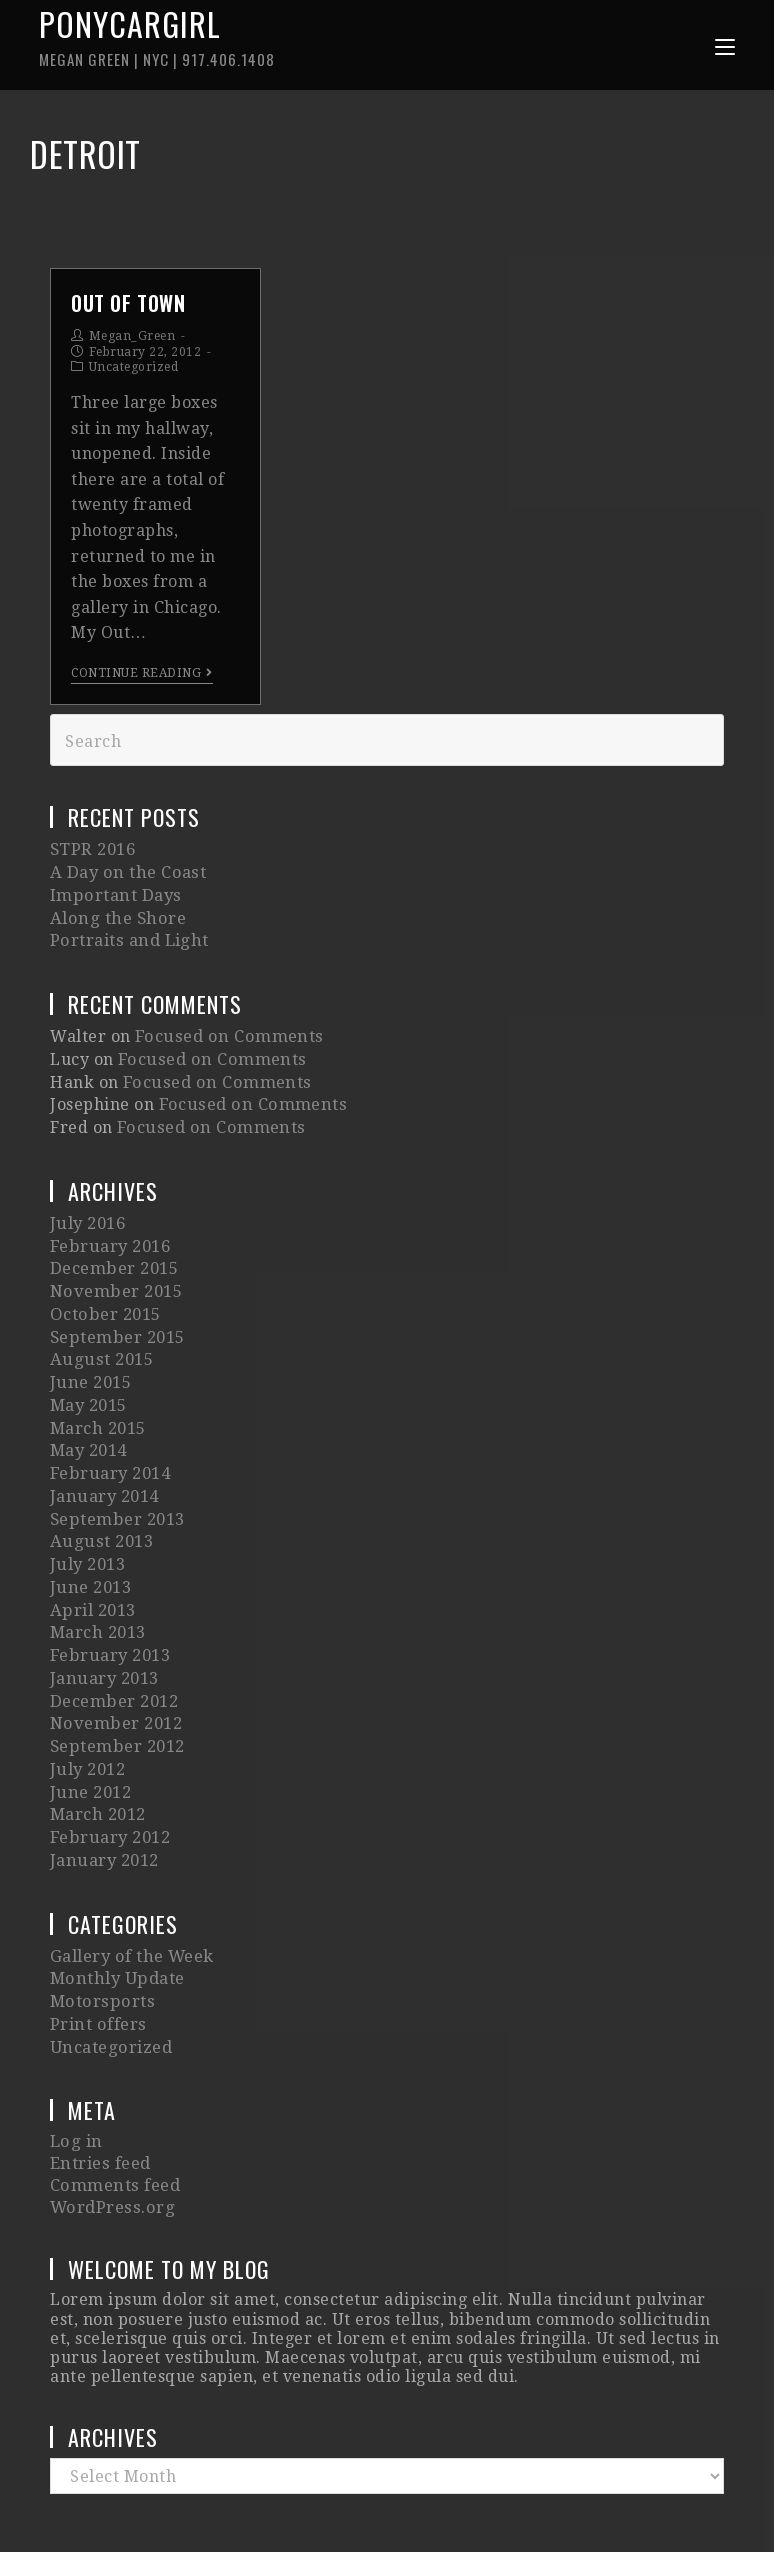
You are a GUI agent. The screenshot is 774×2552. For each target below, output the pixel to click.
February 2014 (109, 1425)
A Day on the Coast (125, 875)
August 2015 (99, 1324)
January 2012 (103, 1768)
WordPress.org (110, 2092)
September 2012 (116, 1667)
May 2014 (88, 1405)
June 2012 (90, 1708)
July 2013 (87, 1506)
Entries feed (99, 2054)
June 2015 (90, 1344)
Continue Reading (142, 679)
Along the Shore (115, 916)
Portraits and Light (127, 936)
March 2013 (97, 1566)
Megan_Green (132, 342)
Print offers (97, 1922)
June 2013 (90, 1526)
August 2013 (99, 1486)
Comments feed (113, 2073)
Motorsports (100, 1902)
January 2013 (103, 1607)
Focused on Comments (224, 1029)
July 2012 (87, 1688)
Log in (75, 2034)
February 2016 (109, 1223)
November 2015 (114, 1264)
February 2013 (109, 1587)
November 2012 (114, 1647)
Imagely (578, 2495)
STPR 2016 (92, 855)
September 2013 (116, 1466)
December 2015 (113, 1243)
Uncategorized (134, 373)
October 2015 (104, 1284)
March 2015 (97, 1385)
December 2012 (113, 1627)
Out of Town (128, 309)
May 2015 (88, 1365)
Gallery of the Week (131, 1862)
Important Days (113, 896)
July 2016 (87, 1203)
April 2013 (92, 1546)
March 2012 (97, 1728)
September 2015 (116, 1304)
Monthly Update (115, 1882)
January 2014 (103, 1445)
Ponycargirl (213, 38)
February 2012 (109, 1748)
